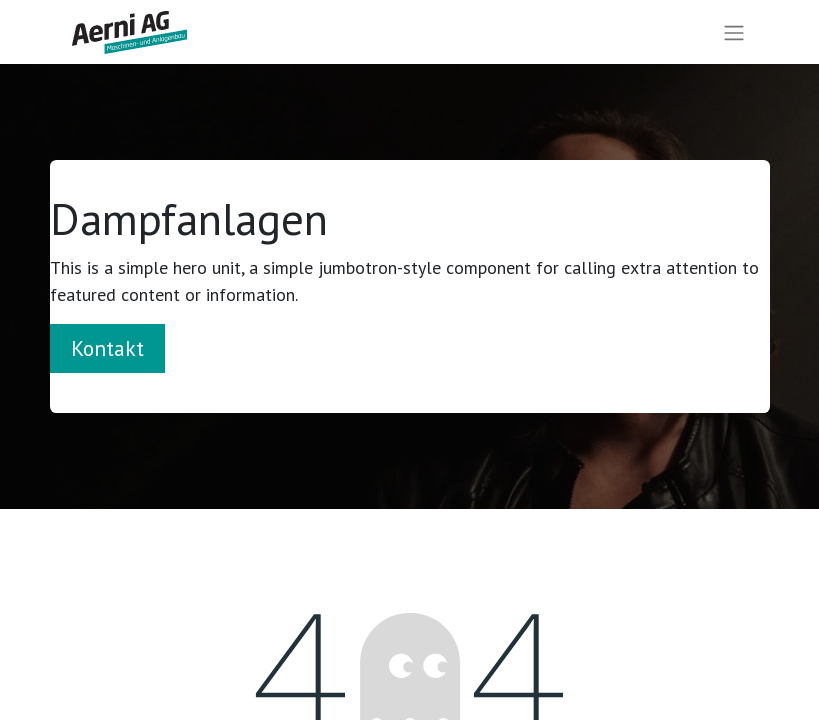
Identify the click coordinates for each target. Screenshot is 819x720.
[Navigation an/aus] (734, 32)
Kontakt (107, 348)
